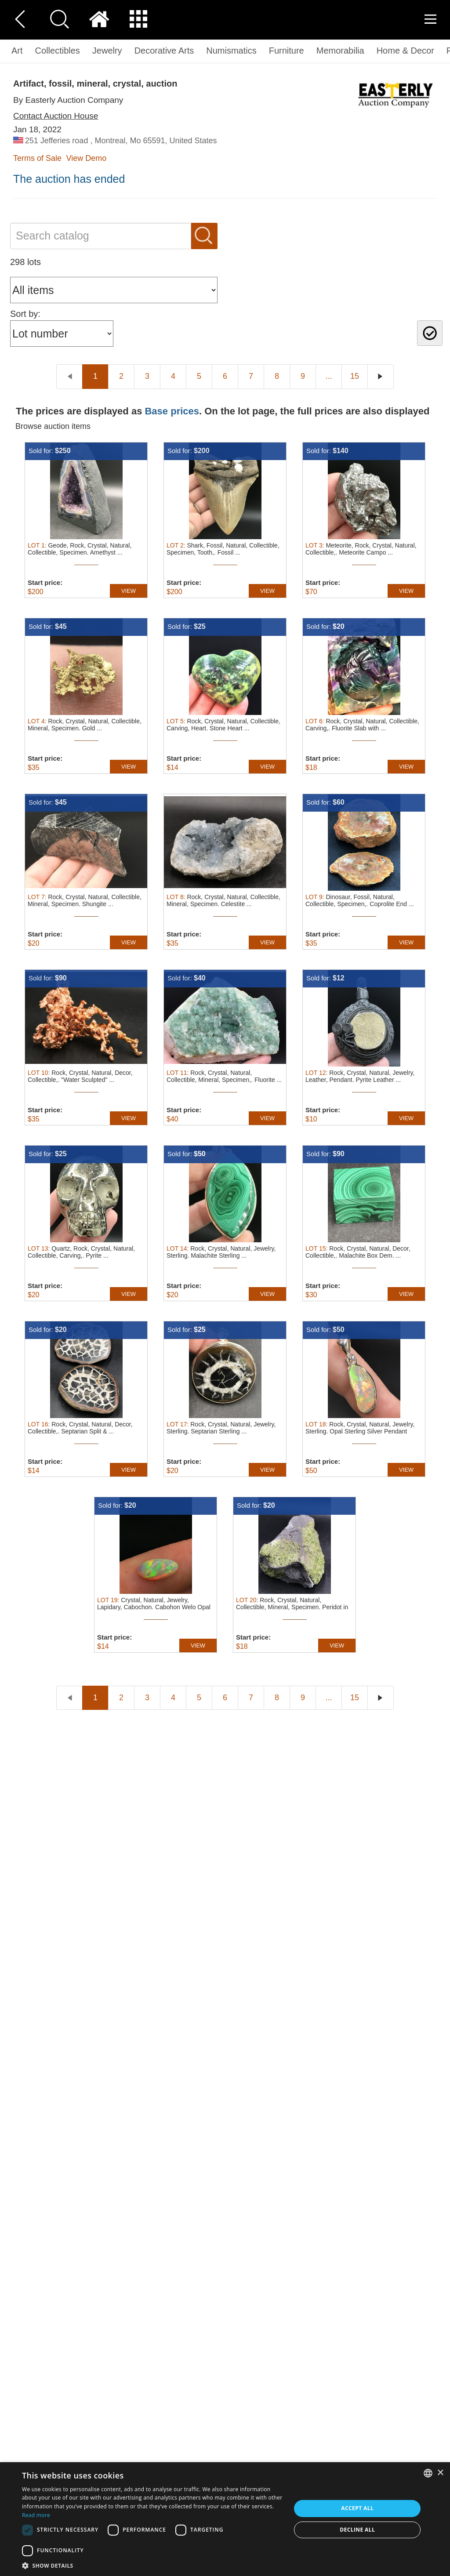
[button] (152, 2565)
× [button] (440, 2473)
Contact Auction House (55, 115)
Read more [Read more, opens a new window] (36, 2515)
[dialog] (225, 2519)
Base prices (172, 411)
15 (354, 376)
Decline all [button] (357, 2529)
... (328, 376)
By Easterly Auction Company (68, 100)
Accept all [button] (357, 2508)
